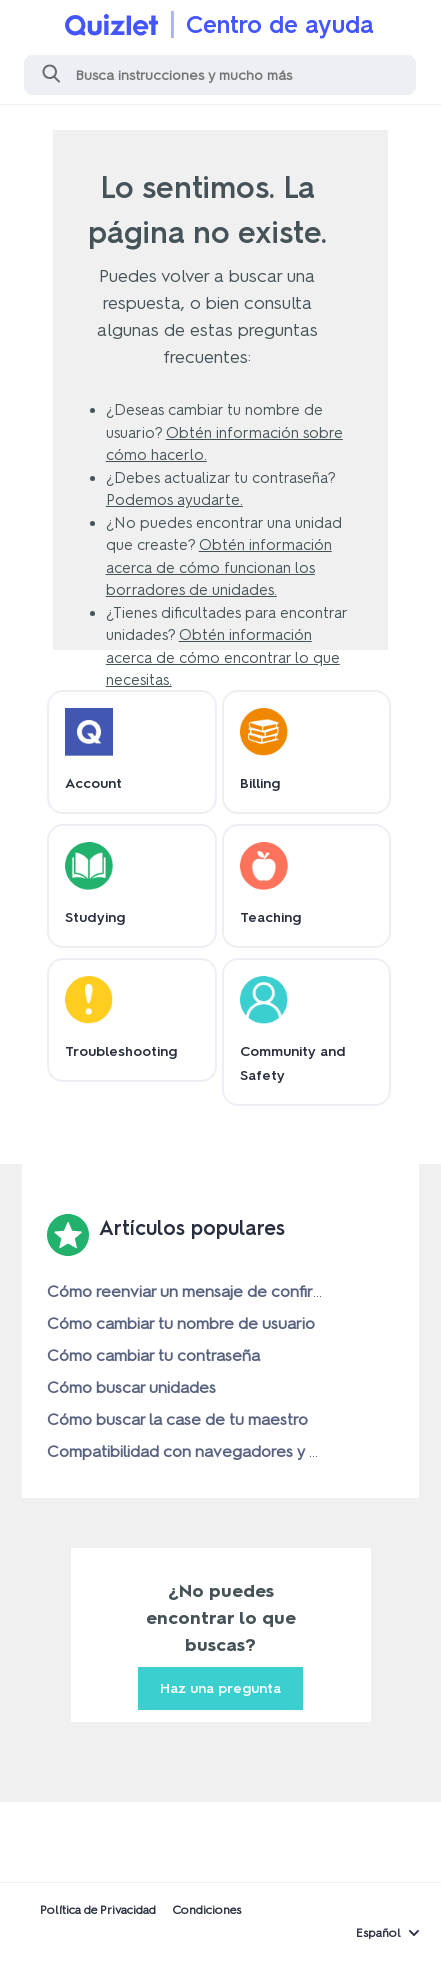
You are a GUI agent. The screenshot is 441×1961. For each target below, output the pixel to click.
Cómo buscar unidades (131, 1387)
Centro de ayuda (280, 24)
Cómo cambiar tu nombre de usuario (181, 1323)
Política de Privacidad (98, 1910)
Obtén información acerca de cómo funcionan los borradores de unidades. (219, 567)
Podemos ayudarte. (174, 500)
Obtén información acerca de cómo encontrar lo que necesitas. (223, 657)
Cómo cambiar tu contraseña (153, 1355)
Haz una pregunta (220, 1688)
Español (378, 1933)
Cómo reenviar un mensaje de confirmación (206, 1291)
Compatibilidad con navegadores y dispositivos (220, 1451)
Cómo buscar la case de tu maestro (177, 1419)
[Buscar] (220, 75)
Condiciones (206, 1910)
